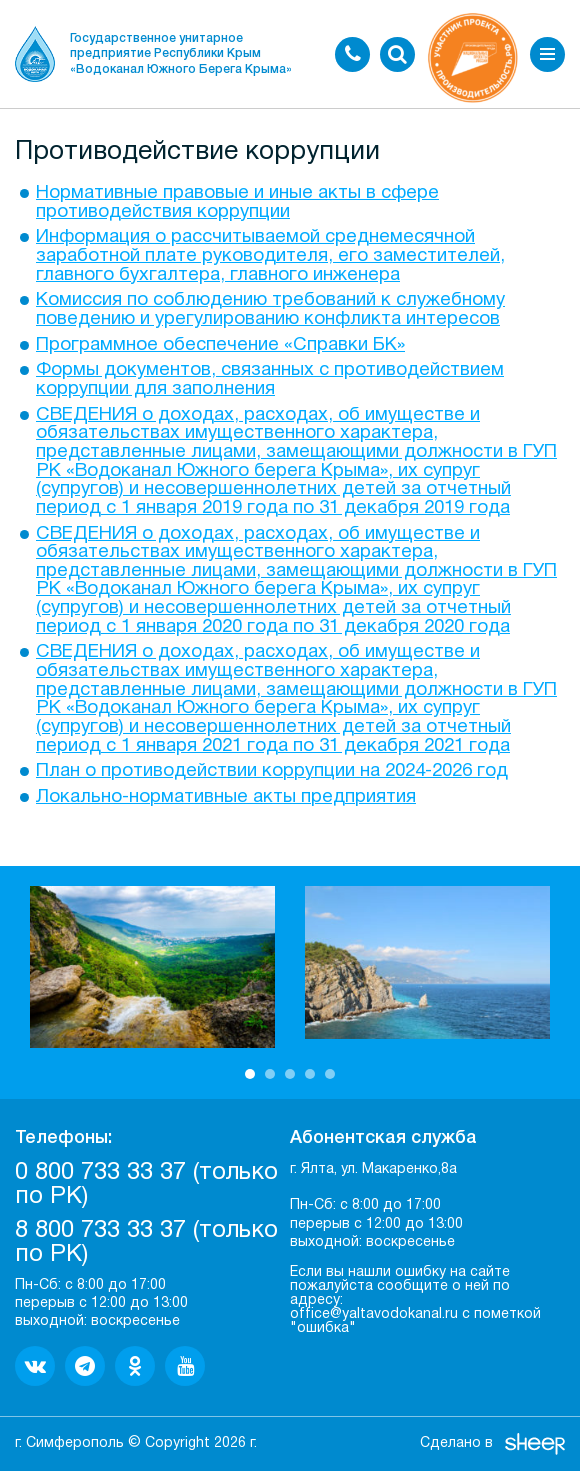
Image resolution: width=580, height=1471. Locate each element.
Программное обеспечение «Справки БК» (220, 345)
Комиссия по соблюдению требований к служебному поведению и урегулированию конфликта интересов (270, 310)
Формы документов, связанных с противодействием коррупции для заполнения (270, 380)
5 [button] (330, 1074)
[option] (152, 967)
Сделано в (456, 1443)
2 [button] (270, 1074)
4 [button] (310, 1074)
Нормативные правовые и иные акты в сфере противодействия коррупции (237, 203)
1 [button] (250, 1074)
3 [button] (290, 1074)
